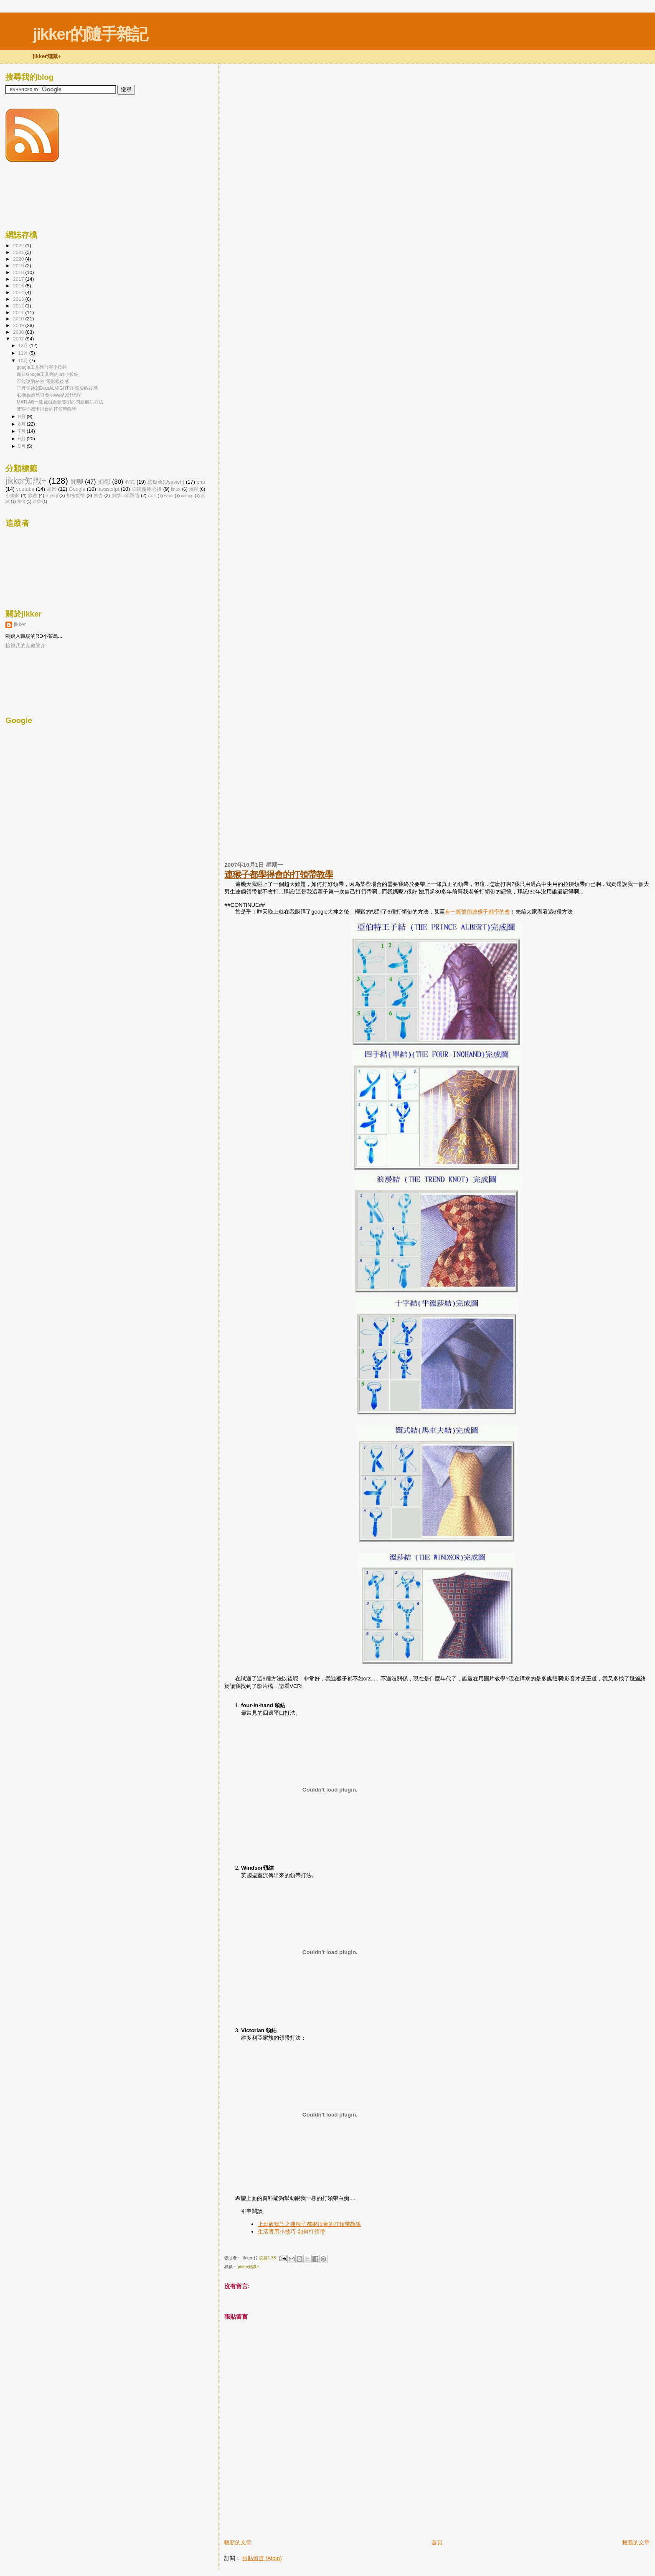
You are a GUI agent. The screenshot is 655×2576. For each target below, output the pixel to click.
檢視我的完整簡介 (25, 646)
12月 (23, 345)
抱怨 (104, 481)
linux (175, 489)
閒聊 (77, 481)
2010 (19, 318)
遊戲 (37, 501)
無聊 (193, 489)
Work (168, 495)
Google (77, 489)
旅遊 (32, 495)
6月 (22, 438)
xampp (187, 495)
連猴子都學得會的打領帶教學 (278, 874)
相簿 (21, 501)
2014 (19, 292)
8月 (22, 423)
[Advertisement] (322, 2519)
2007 (19, 338)
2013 (19, 299)
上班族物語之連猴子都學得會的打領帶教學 (309, 2224)
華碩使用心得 (147, 489)
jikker (20, 624)
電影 (51, 489)
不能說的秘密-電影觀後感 (43, 381)
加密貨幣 (75, 495)
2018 (19, 272)
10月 (23, 360)
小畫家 (12, 495)
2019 (19, 265)
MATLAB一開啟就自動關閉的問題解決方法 (60, 401)
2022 (19, 245)
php (200, 482)
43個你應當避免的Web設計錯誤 (49, 395)
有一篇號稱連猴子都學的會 (477, 912)
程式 (130, 482)
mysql (52, 495)
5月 (22, 446)
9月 (22, 416)
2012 (19, 305)
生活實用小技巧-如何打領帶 (291, 2231)
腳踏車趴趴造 (126, 495)
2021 (19, 252)
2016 (19, 285)
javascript (108, 489)
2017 (19, 279)
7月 (22, 431)
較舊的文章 (636, 2542)
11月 (23, 352)
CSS (152, 495)
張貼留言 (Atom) (262, 2558)
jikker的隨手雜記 (90, 34)
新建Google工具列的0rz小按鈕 (48, 374)
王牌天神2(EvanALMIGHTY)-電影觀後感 (57, 388)
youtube (25, 489)
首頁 (437, 2542)
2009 (19, 325)
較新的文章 (237, 2542)
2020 (19, 258)
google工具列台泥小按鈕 (42, 367)
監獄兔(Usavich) (166, 482)
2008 (19, 332)
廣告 (98, 495)
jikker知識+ (248, 2266)
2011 (19, 312)
